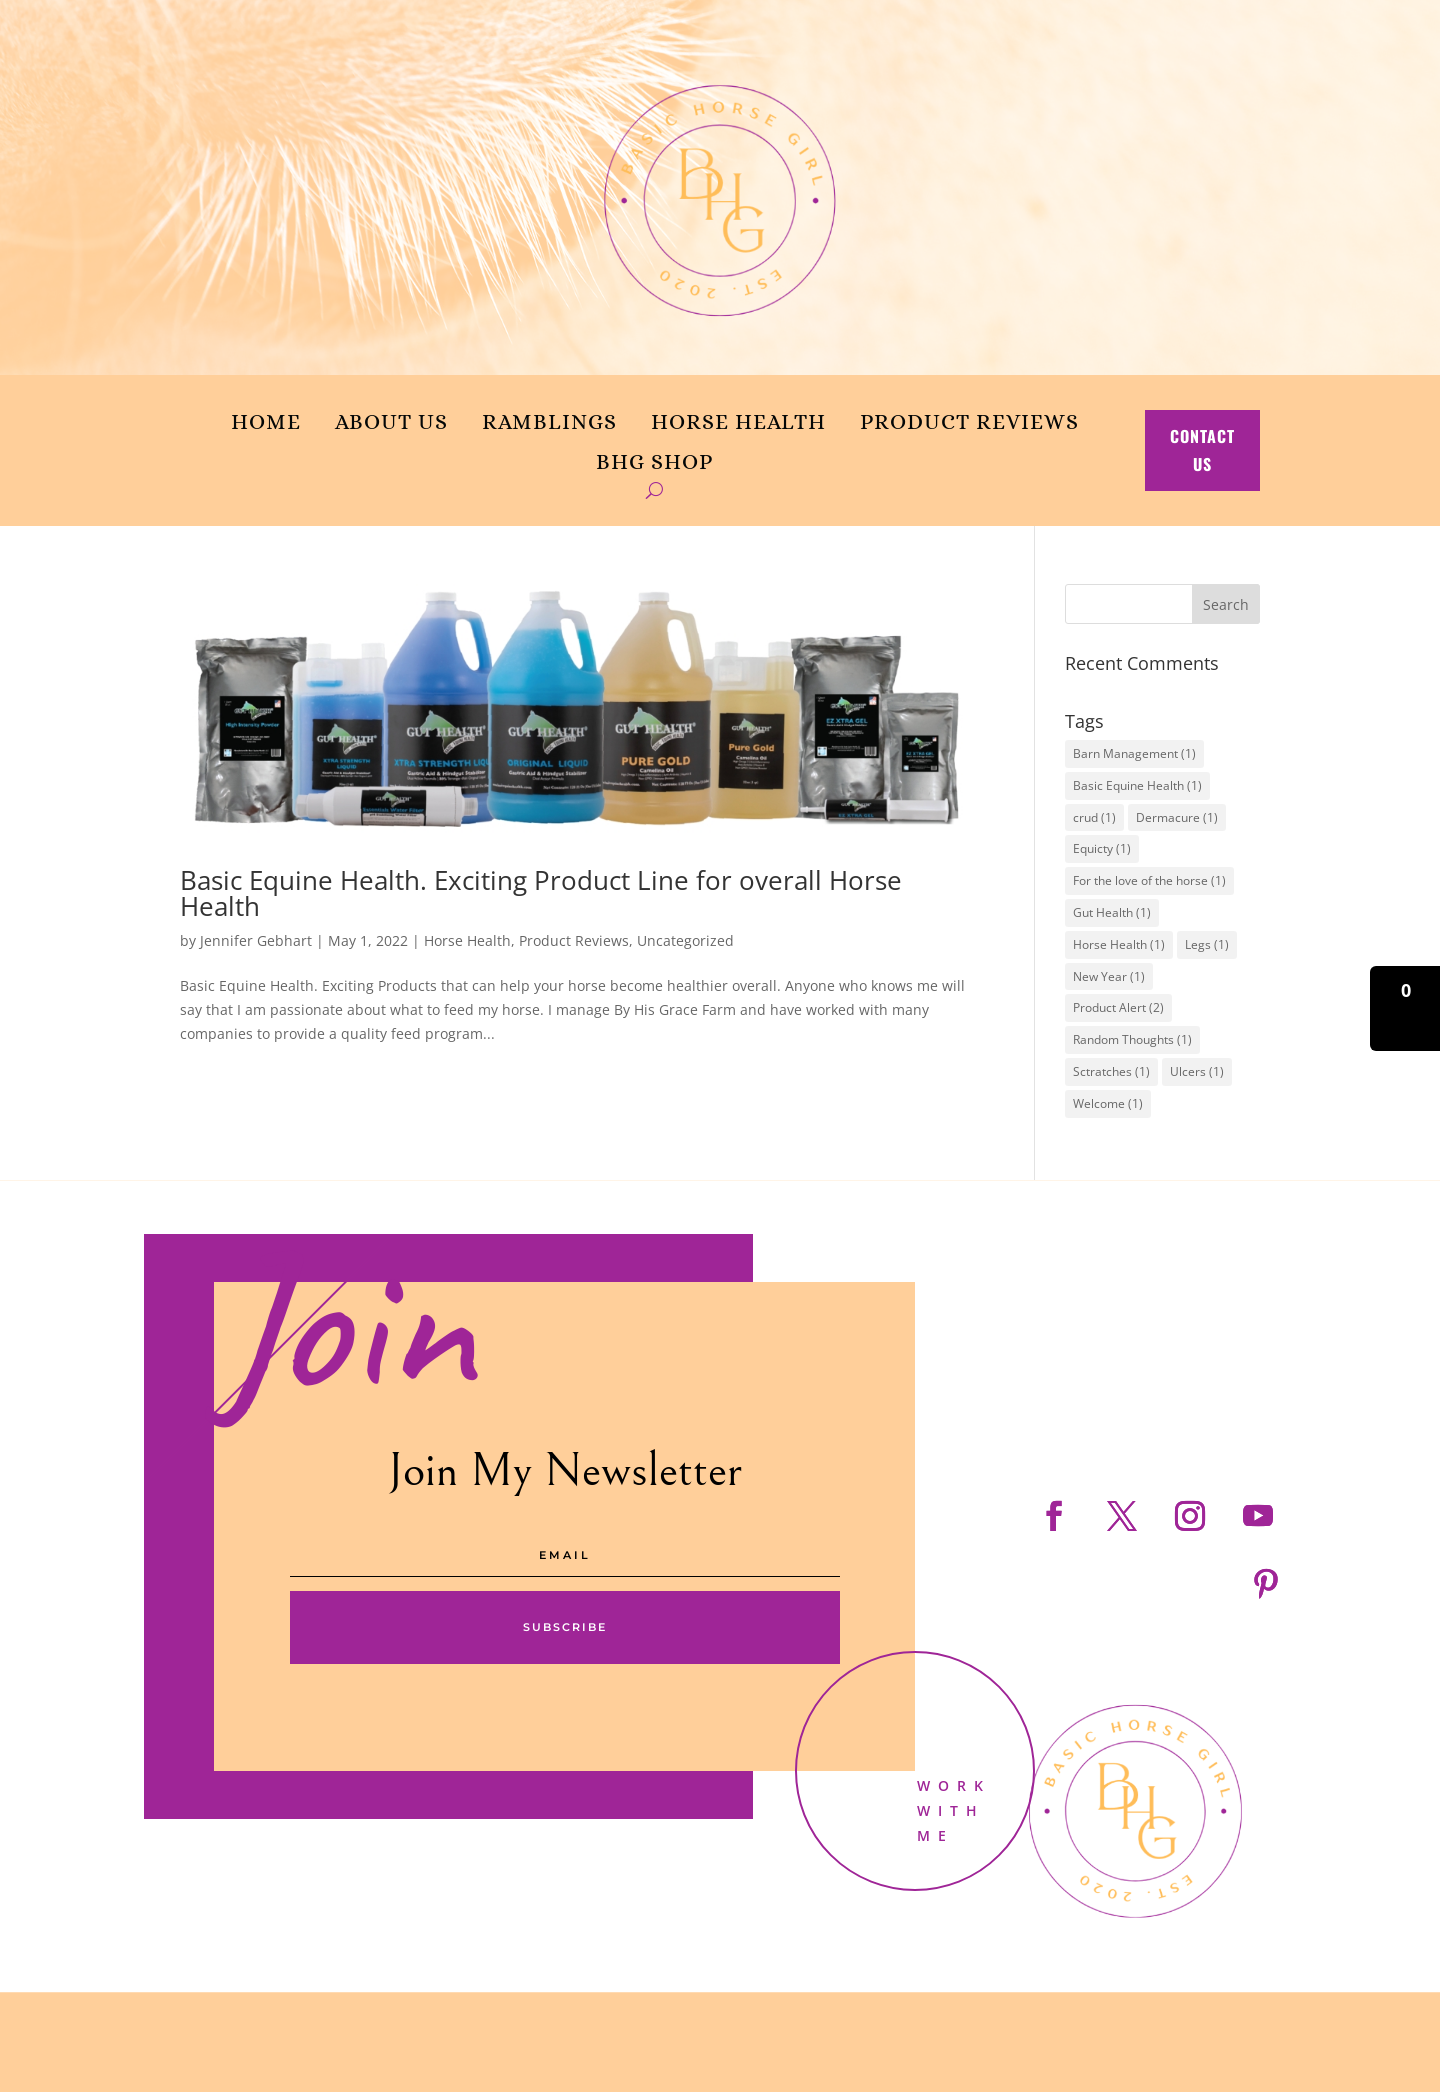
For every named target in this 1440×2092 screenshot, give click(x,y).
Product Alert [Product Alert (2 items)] (1118, 1007)
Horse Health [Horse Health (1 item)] (1119, 944)
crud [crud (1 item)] (1094, 817)
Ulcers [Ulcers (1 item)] (1197, 1071)
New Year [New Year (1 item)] (1109, 976)
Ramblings (549, 422)
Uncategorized (685, 940)
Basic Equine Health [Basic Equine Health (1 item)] (1137, 785)
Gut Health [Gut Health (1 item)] (1112, 912)
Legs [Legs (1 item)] (1207, 944)
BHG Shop (654, 462)
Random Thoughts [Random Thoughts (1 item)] (1132, 1039)
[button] (1405, 1008)
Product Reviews (969, 422)
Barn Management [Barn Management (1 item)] (1134, 753)
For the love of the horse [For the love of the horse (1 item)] (1149, 880)
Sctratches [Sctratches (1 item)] (1111, 1071)
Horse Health (738, 422)
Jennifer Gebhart (256, 940)
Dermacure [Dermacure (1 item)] (1177, 817)
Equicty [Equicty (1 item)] (1102, 848)
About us (391, 422)
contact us (1202, 449)
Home (266, 422)
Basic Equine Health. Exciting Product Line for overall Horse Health (541, 893)
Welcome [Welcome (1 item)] (1108, 1103)
